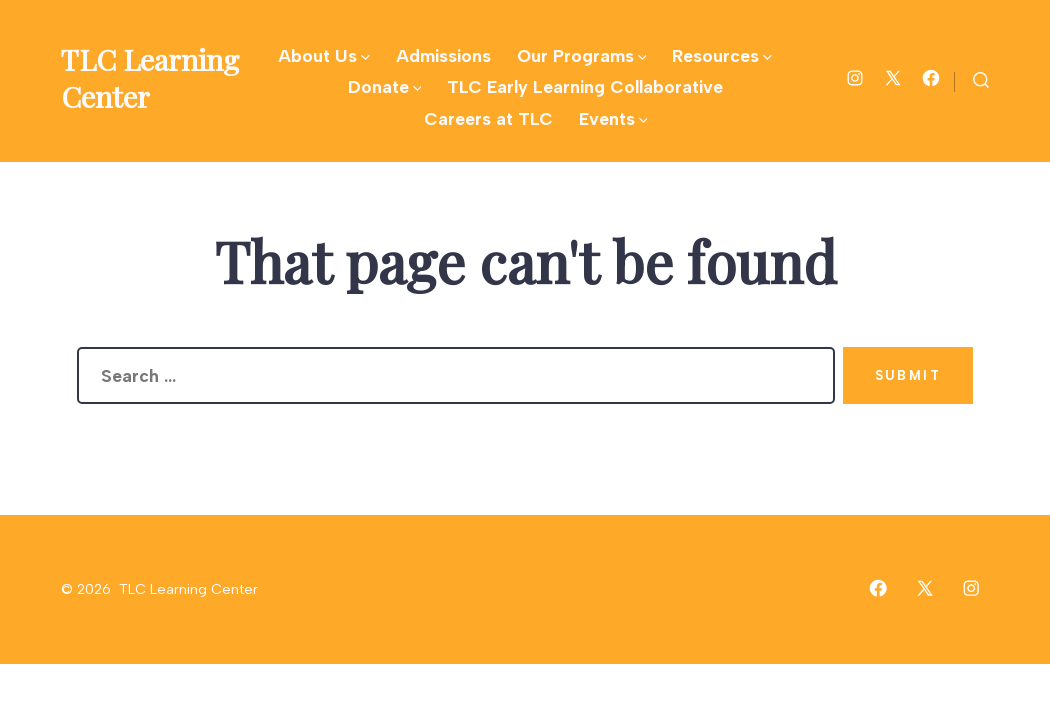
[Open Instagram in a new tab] (855, 78)
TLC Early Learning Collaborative (585, 86)
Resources (722, 55)
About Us (324, 55)
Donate (385, 86)
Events (613, 118)
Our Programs (582, 55)
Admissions (443, 55)
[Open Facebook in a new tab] (931, 78)
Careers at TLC (488, 118)
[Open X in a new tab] (893, 78)
